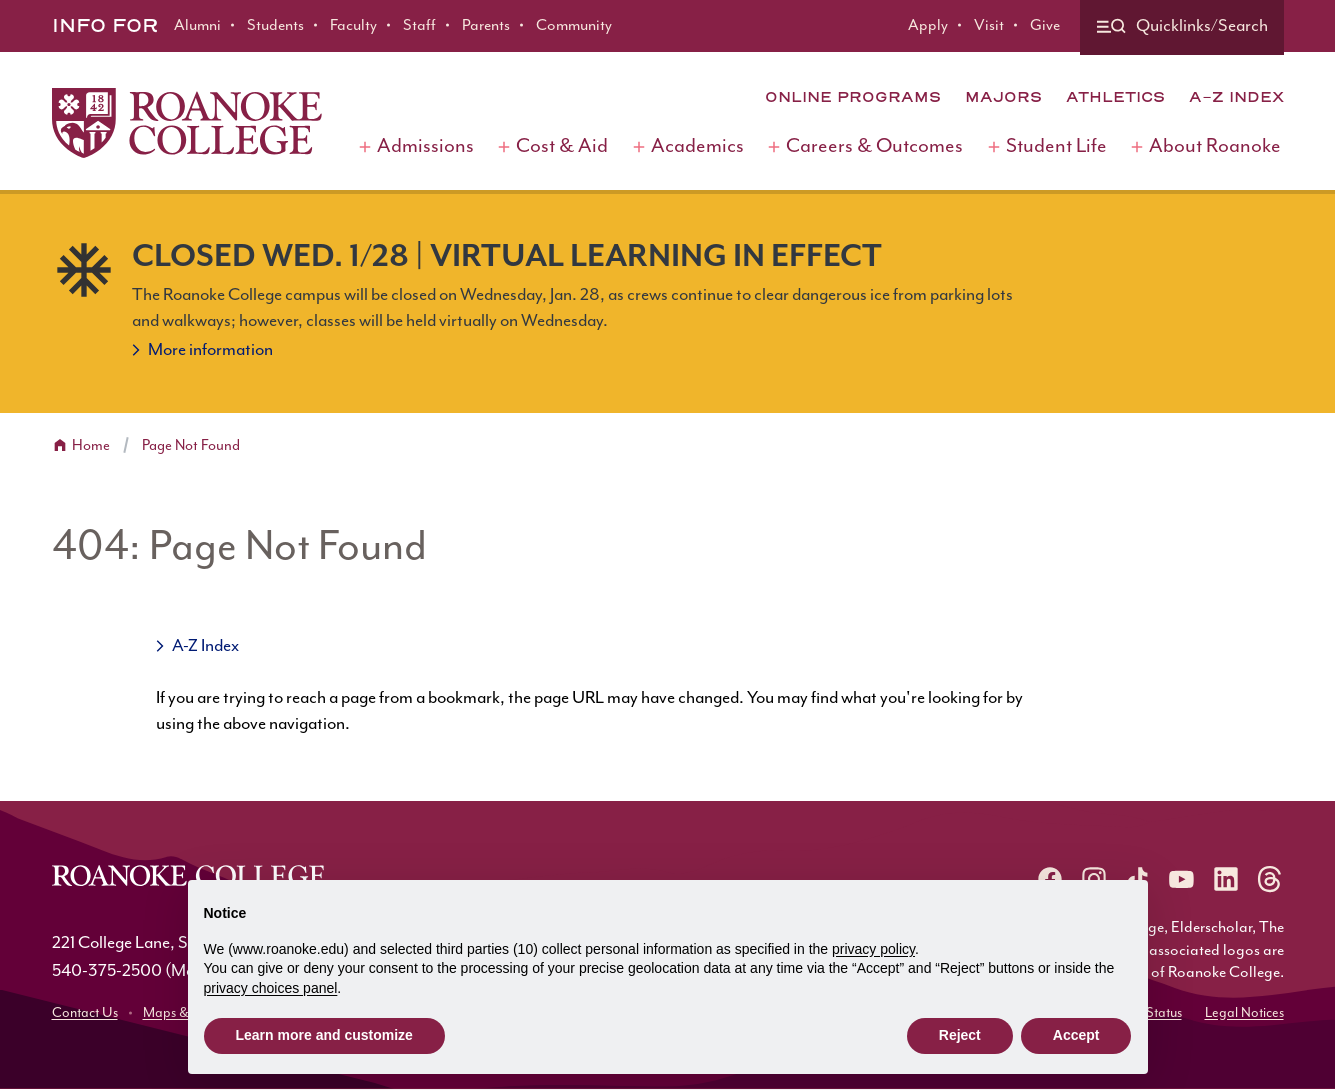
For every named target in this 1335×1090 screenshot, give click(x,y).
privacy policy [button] (873, 949)
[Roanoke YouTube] (1182, 879)
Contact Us (85, 1013)
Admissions (425, 146)
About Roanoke (1215, 146)
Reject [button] (960, 1035)
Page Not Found (191, 445)
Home (91, 445)
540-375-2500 (107, 971)
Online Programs (853, 97)
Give (1045, 25)
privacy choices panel (271, 988)
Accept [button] (1076, 1035)
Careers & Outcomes (874, 146)
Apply (928, 25)
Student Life (1056, 146)
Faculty (353, 25)
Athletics (1115, 97)
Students (275, 25)
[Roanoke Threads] (1270, 879)
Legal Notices (1244, 1013)
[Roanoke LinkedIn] (1226, 879)
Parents (486, 25)
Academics (697, 146)
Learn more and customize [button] (324, 1035)
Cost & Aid (562, 146)
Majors (1003, 97)
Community (574, 25)
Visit (989, 25)
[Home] (187, 123)
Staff (419, 25)
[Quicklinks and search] (1182, 27)
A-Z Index (1236, 97)
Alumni (197, 25)
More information (210, 350)
